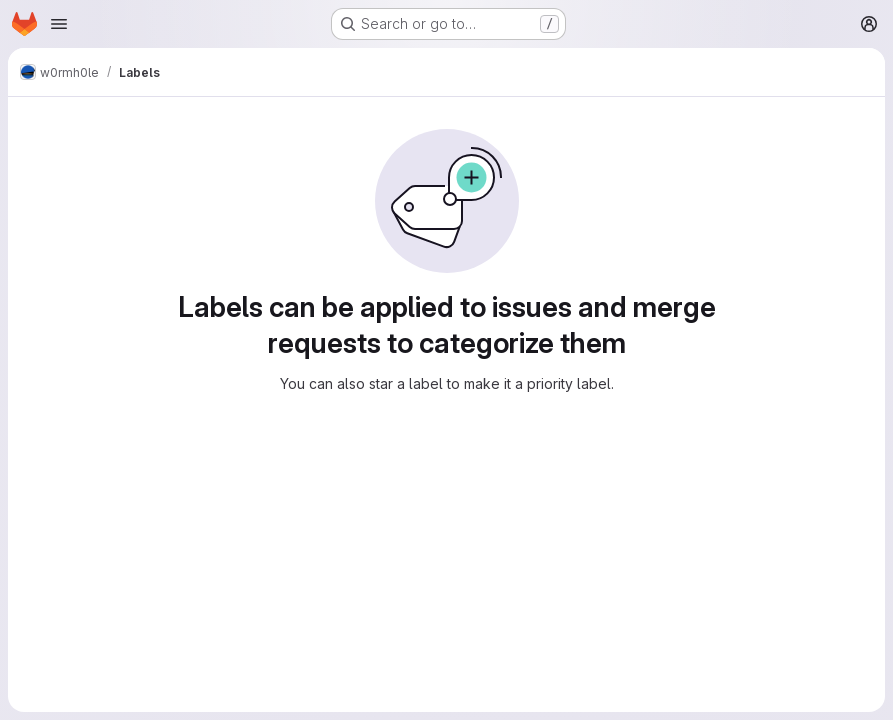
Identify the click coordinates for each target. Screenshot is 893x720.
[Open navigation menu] (59, 24)
